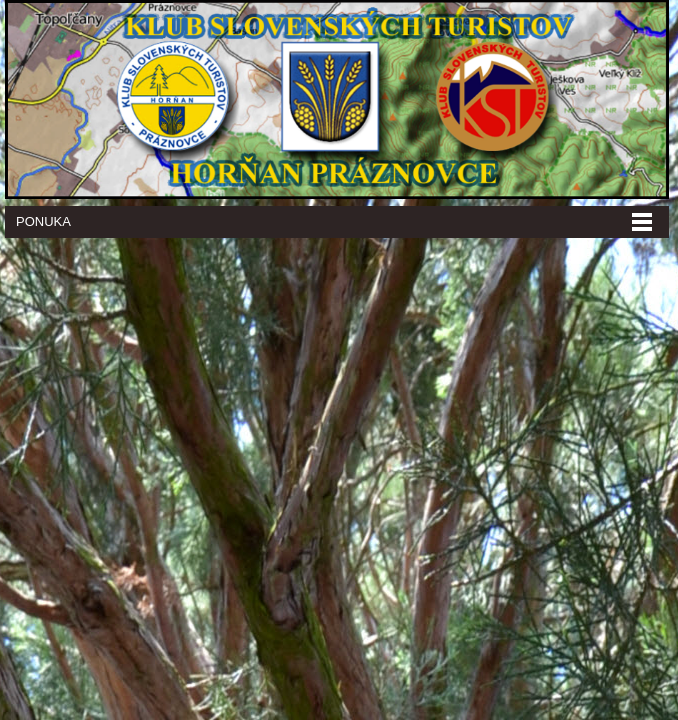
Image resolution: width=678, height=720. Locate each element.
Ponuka (43, 221)
